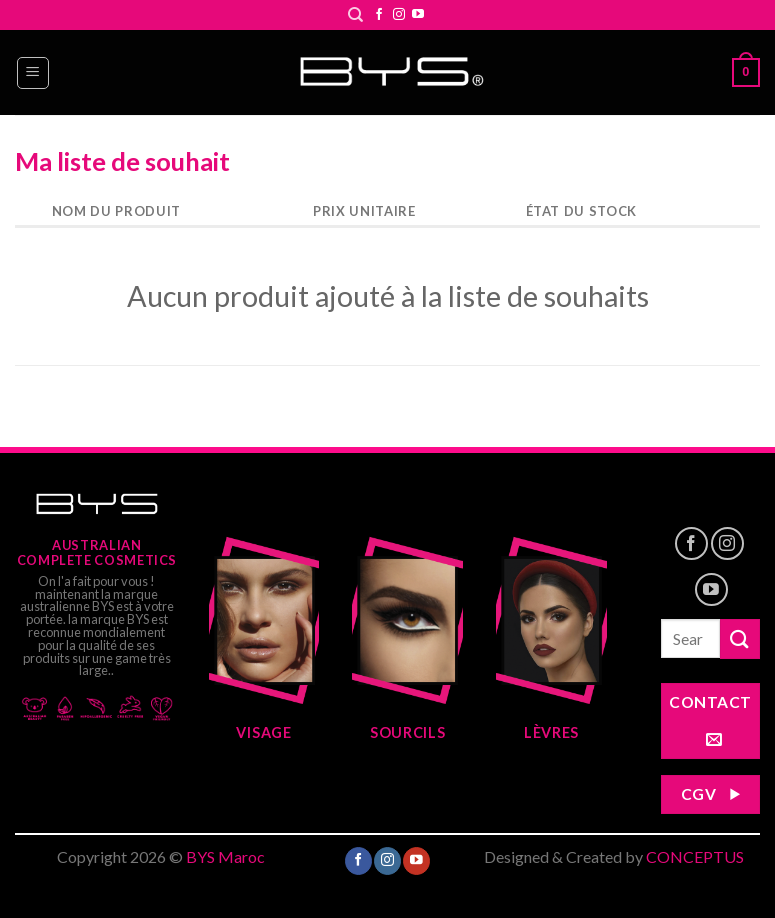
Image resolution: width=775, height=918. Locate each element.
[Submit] (740, 638)
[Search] (355, 15)
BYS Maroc (225, 856)
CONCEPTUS (695, 856)
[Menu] (33, 73)
